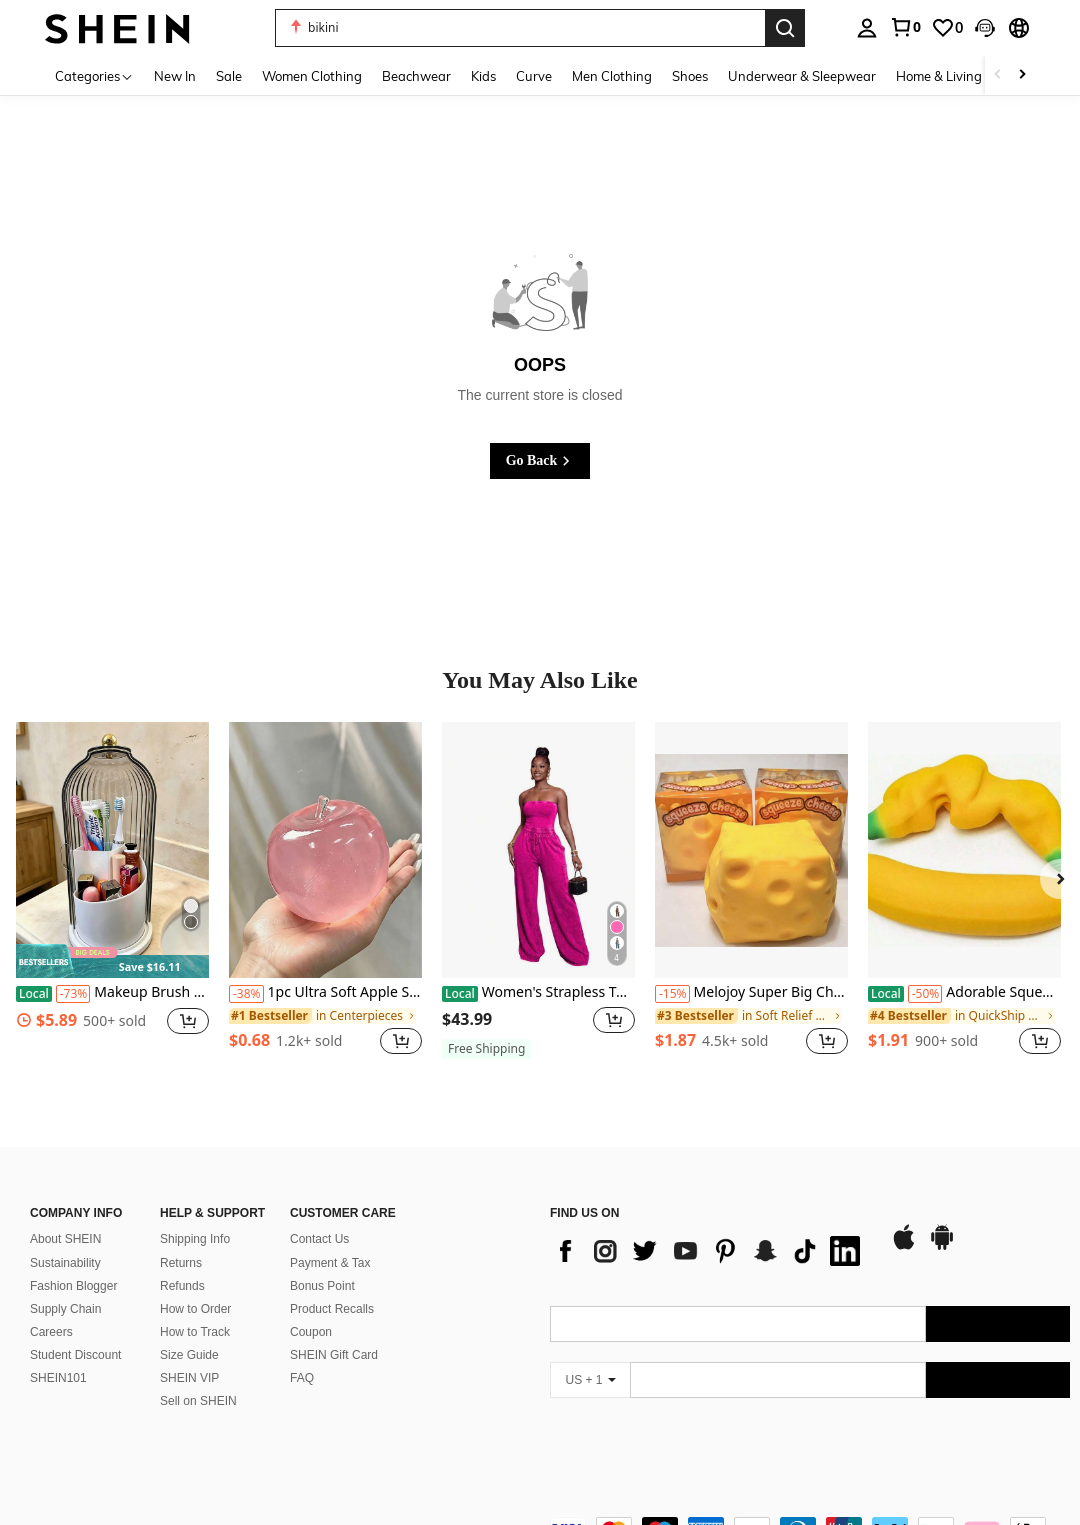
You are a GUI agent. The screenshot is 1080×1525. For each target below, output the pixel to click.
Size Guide (189, 1331)
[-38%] (246, 994)
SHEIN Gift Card (334, 1331)
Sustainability (65, 1239)
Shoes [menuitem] (690, 76)
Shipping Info (195, 1215)
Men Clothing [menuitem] (612, 76)
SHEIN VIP (189, 1354)
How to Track (195, 1308)
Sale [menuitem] (229, 76)
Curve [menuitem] (534, 76)
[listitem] (112, 899)
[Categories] (94, 75)
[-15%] (672, 994)
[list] (710, 1227)
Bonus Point (322, 1262)
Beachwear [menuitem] (416, 76)
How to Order (195, 1285)
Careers (51, 1308)
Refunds (182, 1262)
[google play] (942, 1223)
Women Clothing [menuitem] (312, 76)
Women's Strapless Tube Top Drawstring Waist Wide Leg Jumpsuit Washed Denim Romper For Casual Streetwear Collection (538, 992)
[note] (112, 961)
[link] (905, 27)
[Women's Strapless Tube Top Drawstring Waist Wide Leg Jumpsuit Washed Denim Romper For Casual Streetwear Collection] (538, 850)
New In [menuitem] (175, 76)
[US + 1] (590, 1356)
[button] (985, 28)
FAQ (302, 1354)
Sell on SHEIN (198, 1377)
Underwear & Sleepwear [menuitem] (802, 76)
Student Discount (75, 1331)
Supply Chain (65, 1285)
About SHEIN (65, 1215)
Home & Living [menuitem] (939, 76)
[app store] (904, 1223)
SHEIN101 (58, 1354)
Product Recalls (332, 1285)
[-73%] (73, 994)
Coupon (311, 1308)
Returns (181, 1239)
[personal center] (867, 28)
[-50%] (925, 994)
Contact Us (319, 1215)
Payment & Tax (330, 1239)
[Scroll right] (1022, 75)
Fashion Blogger (73, 1262)
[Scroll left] (998, 75)
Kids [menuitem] (483, 76)
